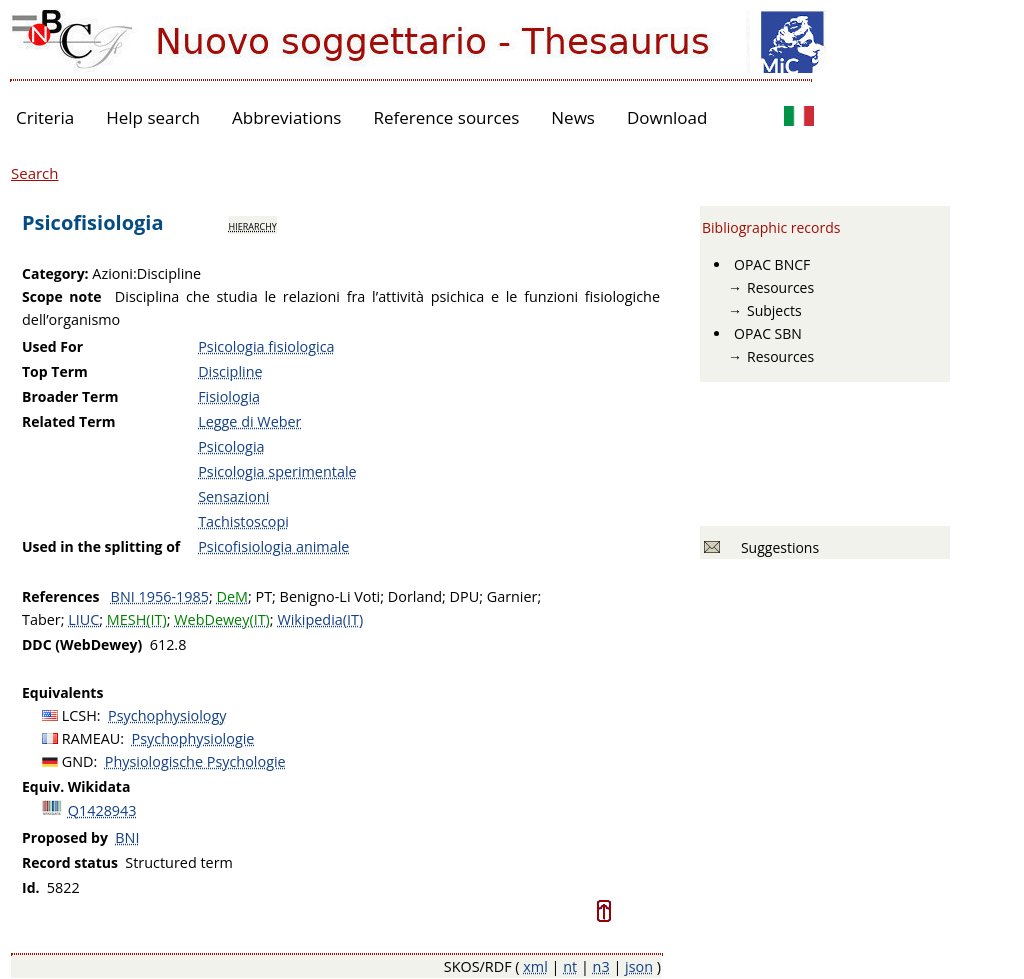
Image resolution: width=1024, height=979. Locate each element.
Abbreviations (286, 117)
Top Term (55, 371)
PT (263, 596)
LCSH (79, 715)
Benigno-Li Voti (330, 596)
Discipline (230, 371)
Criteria (45, 117)
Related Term (69, 421)
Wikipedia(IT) (320, 619)
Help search (153, 117)
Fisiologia (229, 396)
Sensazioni (233, 496)
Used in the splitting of (101, 546)
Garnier (512, 596)
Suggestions (776, 547)
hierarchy (253, 225)
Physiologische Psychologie (195, 761)
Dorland (415, 596)
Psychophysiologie (193, 738)
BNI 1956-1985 (160, 596)
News (573, 117)
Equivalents (62, 692)
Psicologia (231, 446)
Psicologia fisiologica (266, 346)
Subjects (774, 310)
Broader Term (70, 396)
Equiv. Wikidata (76, 786)
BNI (127, 837)
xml (535, 966)
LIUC (83, 619)
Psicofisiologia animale (273, 546)
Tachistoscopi (243, 521)
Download (667, 117)
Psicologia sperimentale (277, 471)
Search (35, 173)
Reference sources (446, 117)
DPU (465, 596)
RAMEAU (91, 738)
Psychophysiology (167, 715)
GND (78, 761)
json (639, 966)
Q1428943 (102, 810)
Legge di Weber (249, 421)
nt (570, 966)
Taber (41, 619)
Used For (52, 346)
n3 (601, 966)
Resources (780, 287)
